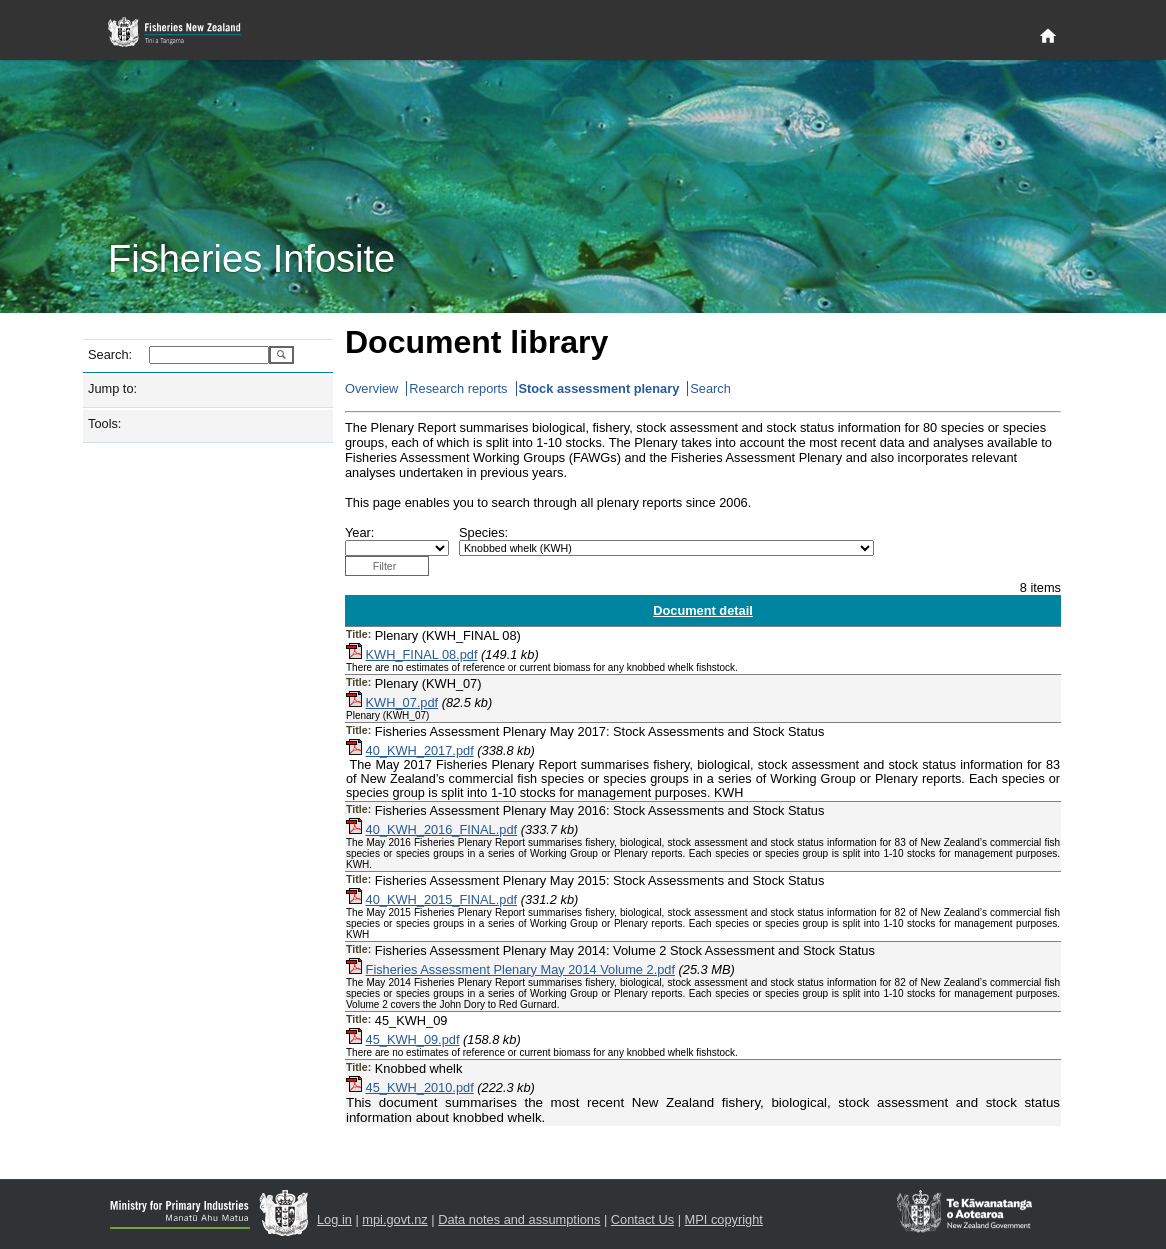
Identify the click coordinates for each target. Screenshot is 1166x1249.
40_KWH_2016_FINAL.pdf (442, 829)
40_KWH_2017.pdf (420, 750)
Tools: (104, 423)
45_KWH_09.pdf (413, 1039)
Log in (334, 1219)
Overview (371, 388)
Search (710, 388)
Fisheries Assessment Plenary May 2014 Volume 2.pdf (520, 969)
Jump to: (112, 388)
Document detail (703, 610)
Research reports (458, 388)
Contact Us (642, 1219)
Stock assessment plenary (599, 388)
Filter (385, 566)
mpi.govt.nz (394, 1219)
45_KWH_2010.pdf (420, 1087)
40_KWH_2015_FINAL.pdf (442, 899)
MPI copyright (724, 1219)
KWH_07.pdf (402, 702)
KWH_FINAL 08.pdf (422, 654)
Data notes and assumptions (519, 1219)
